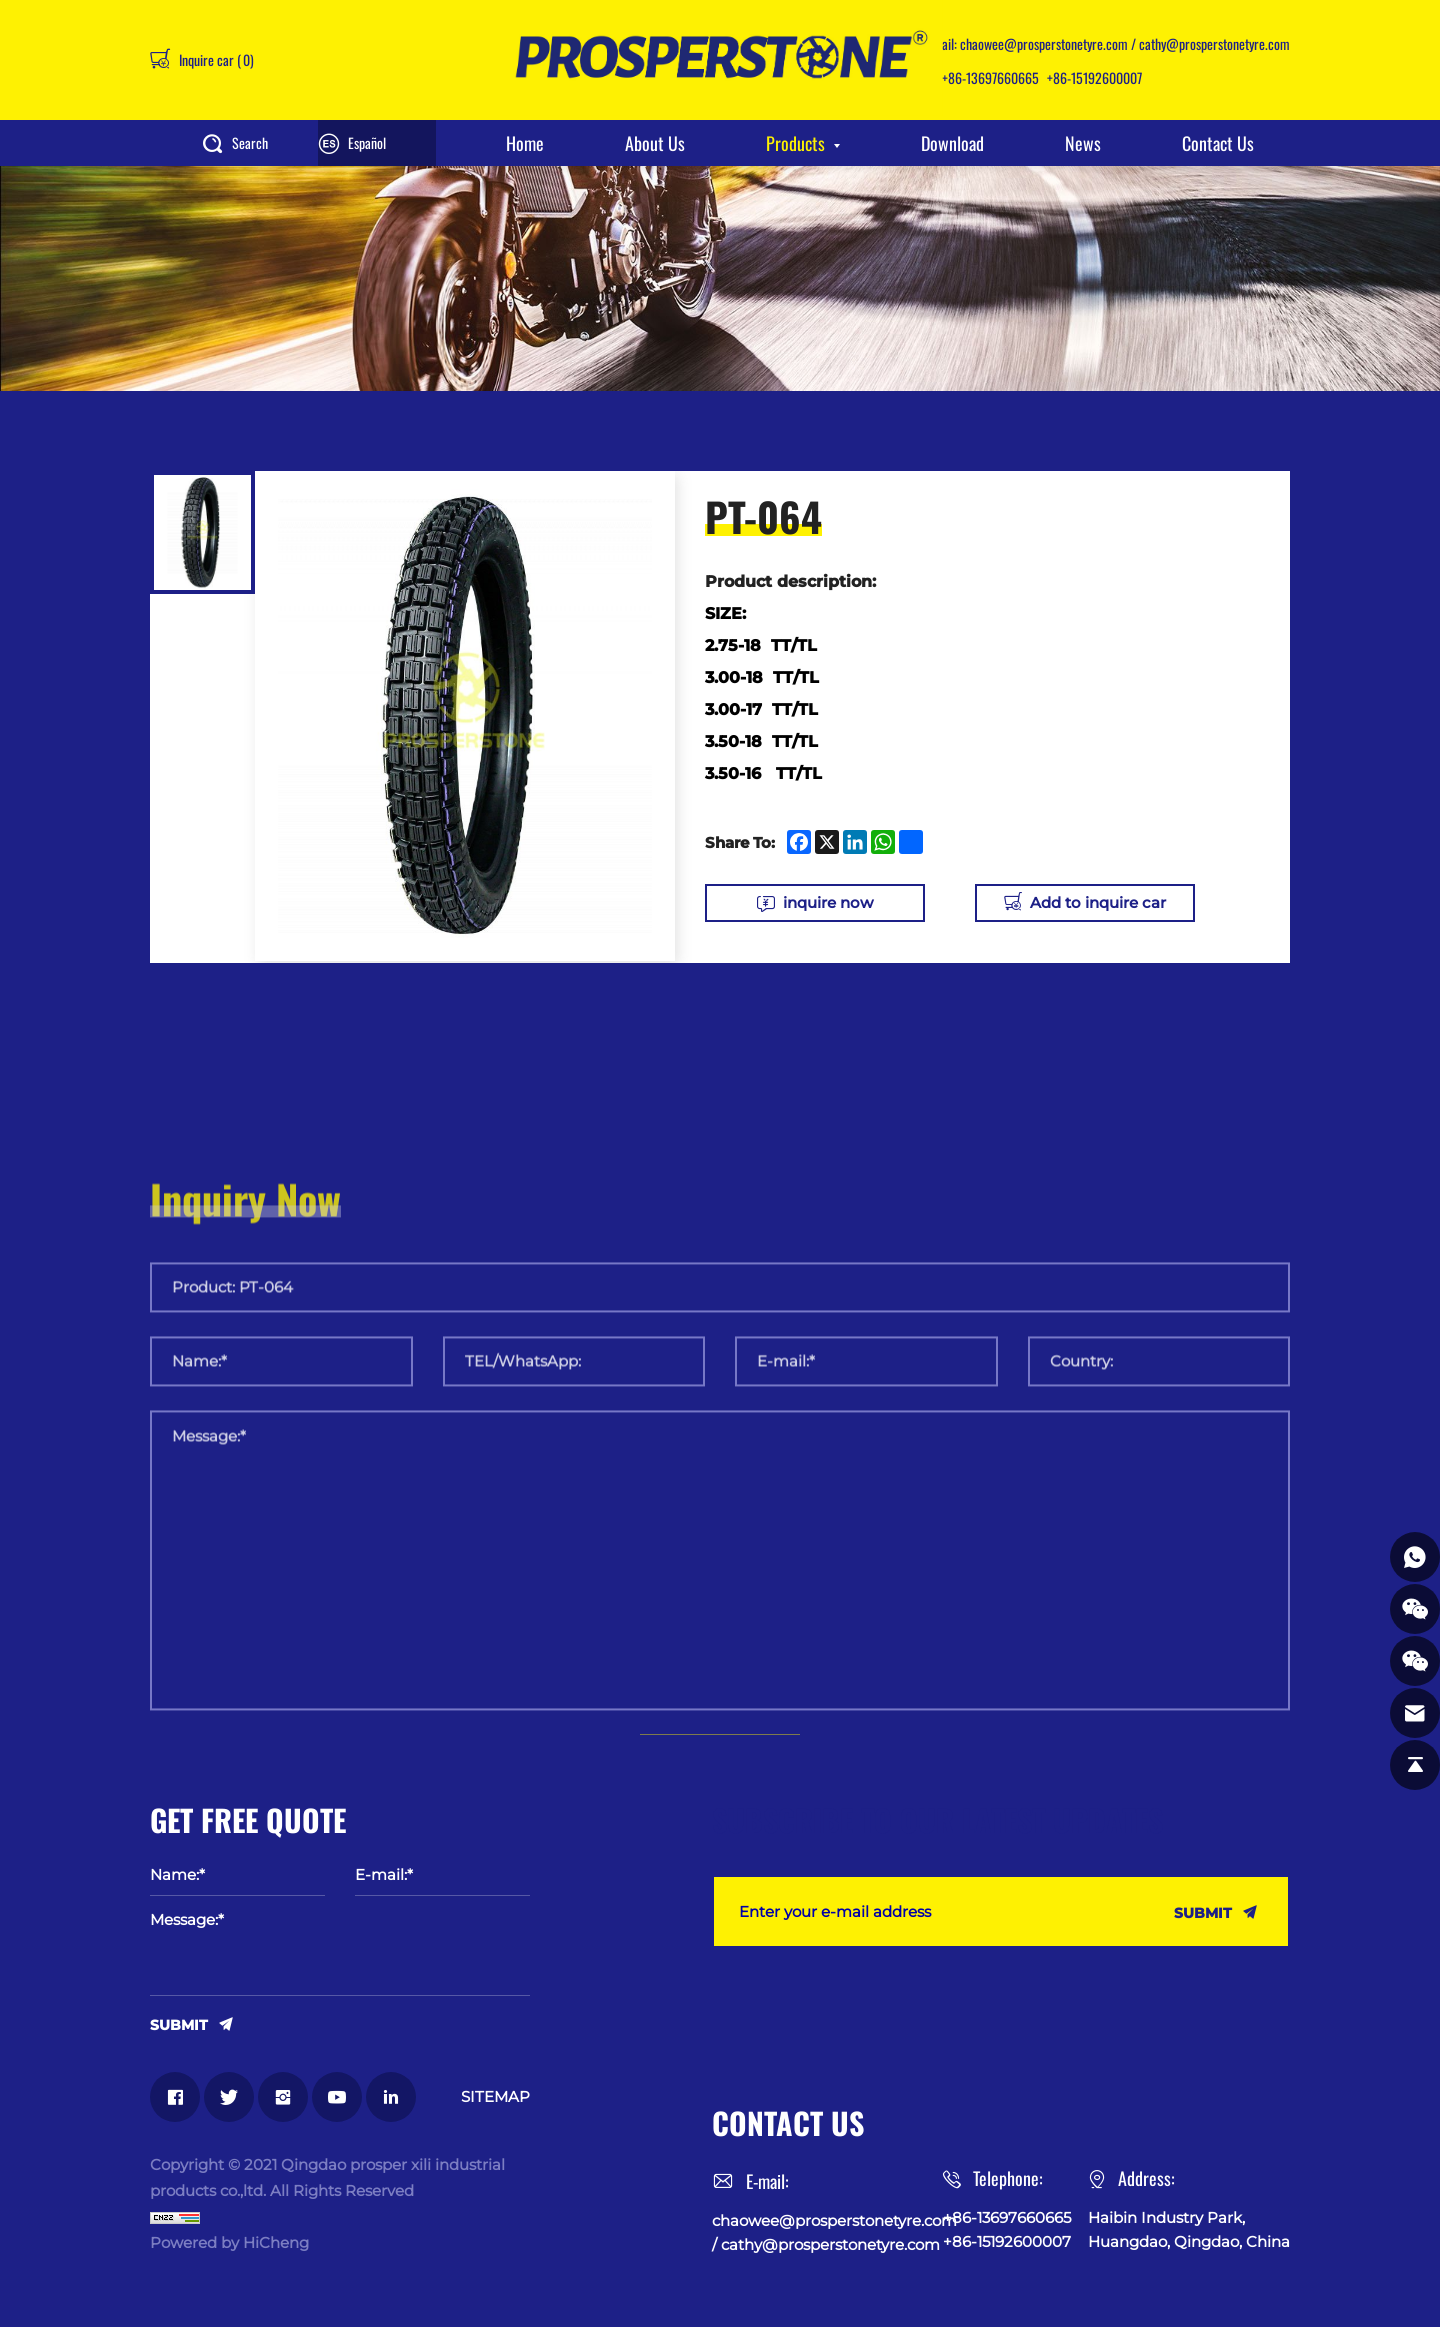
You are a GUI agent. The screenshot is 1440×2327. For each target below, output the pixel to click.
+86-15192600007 (1094, 77)
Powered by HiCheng (229, 2242)
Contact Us (1218, 143)
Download (952, 143)
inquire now (828, 902)
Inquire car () (215, 59)
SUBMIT (179, 2024)
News (1083, 143)
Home (525, 143)
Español (367, 142)
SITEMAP (495, 2096)
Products (795, 143)
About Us (655, 143)
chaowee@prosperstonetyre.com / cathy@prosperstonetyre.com (1125, 43)
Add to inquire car (1098, 902)
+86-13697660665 (990, 77)
